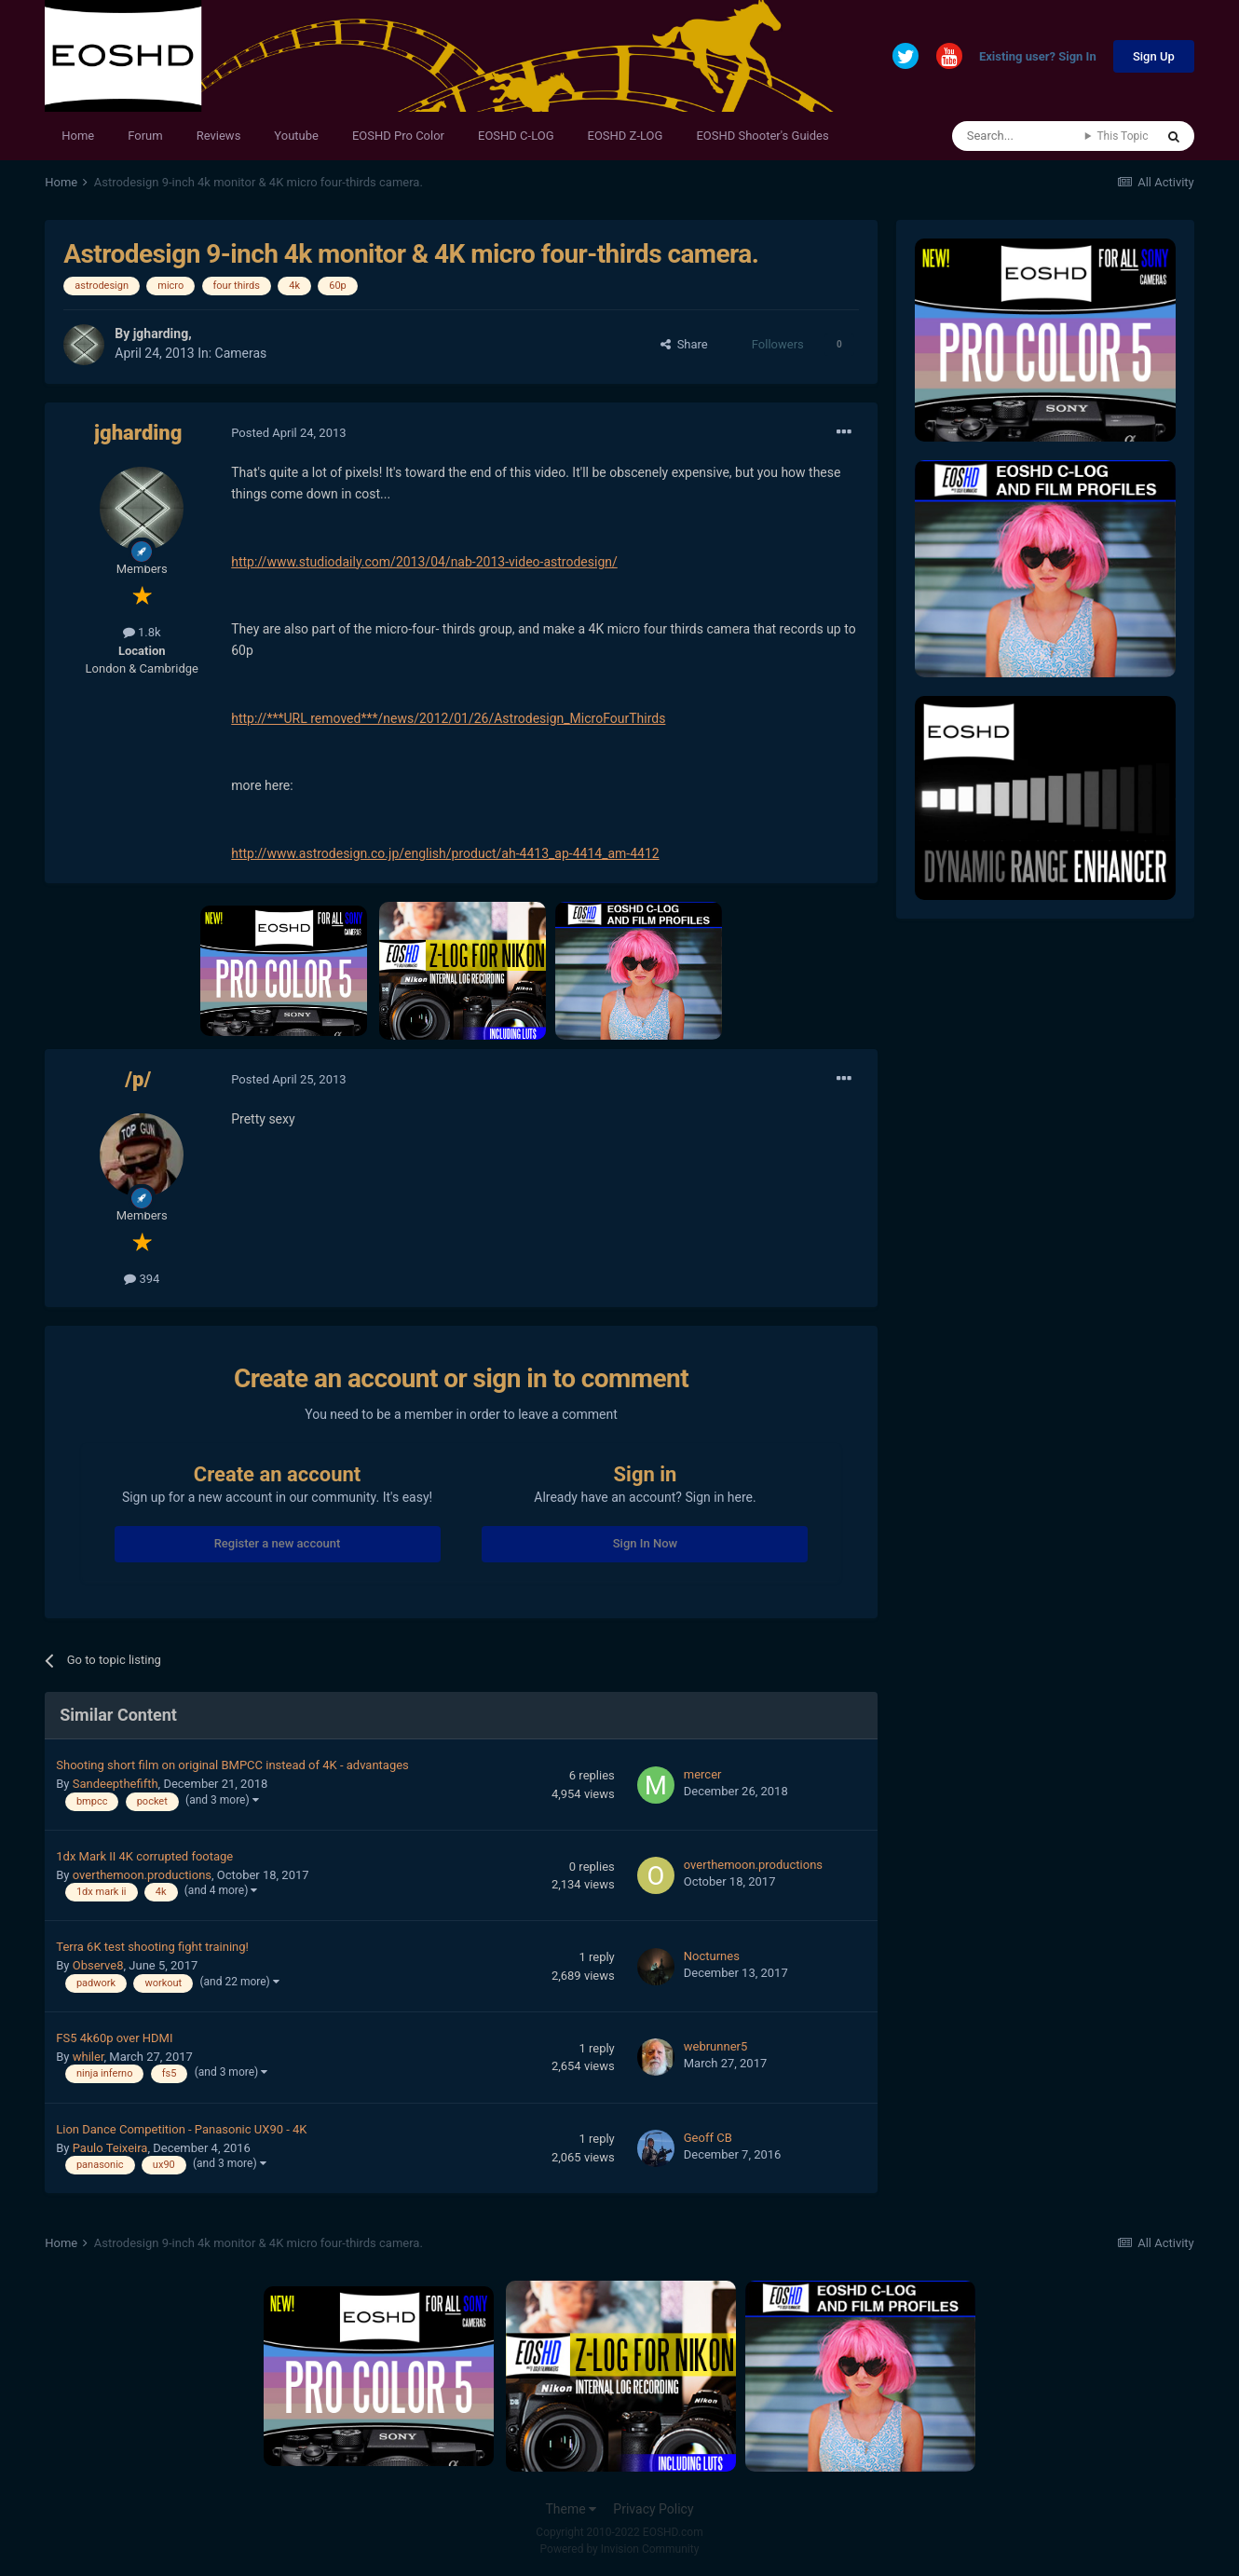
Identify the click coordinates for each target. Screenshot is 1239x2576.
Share (684, 344)
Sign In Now (645, 1543)
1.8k (142, 632)
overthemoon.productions (142, 1875)
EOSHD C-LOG (516, 136)
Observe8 (98, 1965)
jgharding (160, 333)
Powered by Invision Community (620, 2549)
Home (77, 136)
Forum (145, 136)
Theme (570, 2508)
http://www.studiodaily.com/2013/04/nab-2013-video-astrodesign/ (424, 561)
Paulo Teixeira (110, 2148)
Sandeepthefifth (115, 1784)
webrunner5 (716, 2046)
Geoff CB (708, 2138)
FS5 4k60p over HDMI (114, 2038)
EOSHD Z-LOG (625, 136)
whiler (88, 2057)
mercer (703, 1774)
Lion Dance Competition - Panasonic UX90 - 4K (181, 2129)
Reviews (219, 136)
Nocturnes (712, 1956)
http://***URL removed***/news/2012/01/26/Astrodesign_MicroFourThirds (448, 718)
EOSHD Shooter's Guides (762, 136)
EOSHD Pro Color (398, 136)
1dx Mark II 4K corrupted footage (144, 1856)
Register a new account (277, 1543)
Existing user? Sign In (1037, 57)
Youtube (296, 136)
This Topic (1122, 136)
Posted (288, 433)
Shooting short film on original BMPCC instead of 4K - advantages (232, 1765)
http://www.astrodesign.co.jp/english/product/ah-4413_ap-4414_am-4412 (445, 853)
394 (141, 1279)
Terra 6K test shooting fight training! (152, 1947)
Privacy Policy (653, 2508)
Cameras (241, 353)
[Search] (1018, 136)
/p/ (138, 1079)
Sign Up (1154, 56)
